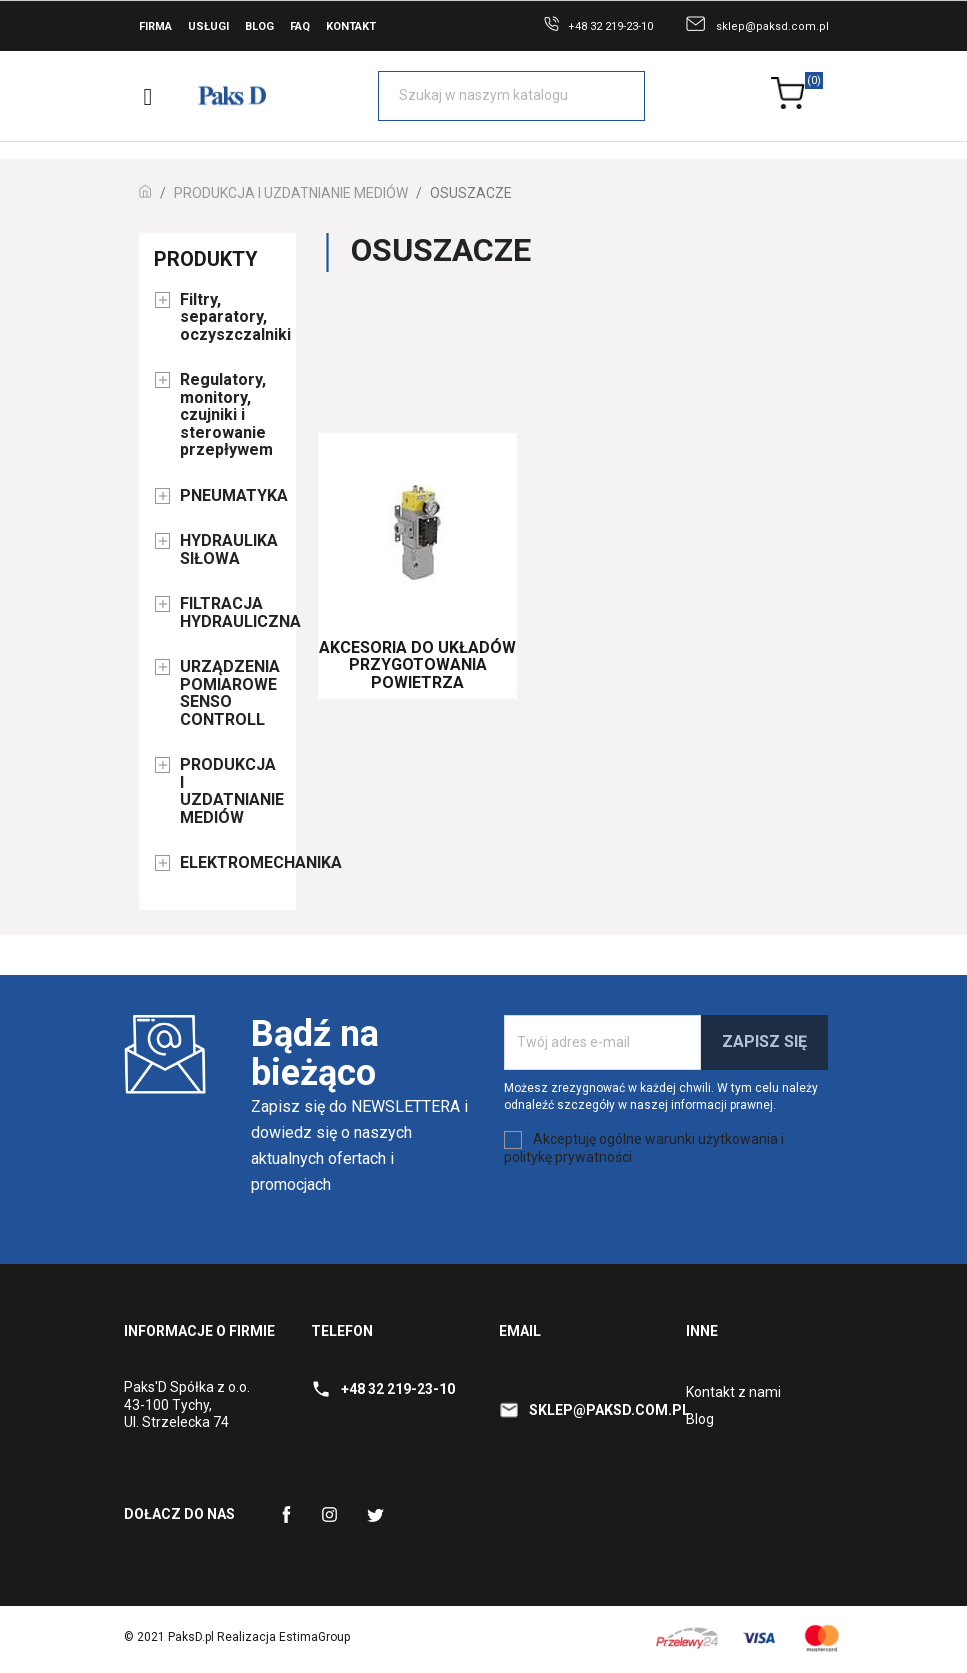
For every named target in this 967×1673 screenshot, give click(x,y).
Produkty (206, 259)
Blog (259, 26)
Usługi (208, 26)
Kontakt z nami (733, 1392)
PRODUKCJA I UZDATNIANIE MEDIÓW (231, 791)
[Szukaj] (511, 96)
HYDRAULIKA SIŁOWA (229, 550)
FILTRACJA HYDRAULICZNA (231, 613)
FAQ (300, 26)
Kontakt (351, 26)
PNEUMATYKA (231, 496)
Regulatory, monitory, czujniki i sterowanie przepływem (226, 415)
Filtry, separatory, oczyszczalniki (231, 317)
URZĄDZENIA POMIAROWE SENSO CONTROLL (230, 693)
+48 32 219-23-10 (610, 26)
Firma (155, 26)
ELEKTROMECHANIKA (231, 863)
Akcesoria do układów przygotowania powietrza (417, 665)
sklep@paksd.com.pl (772, 26)
